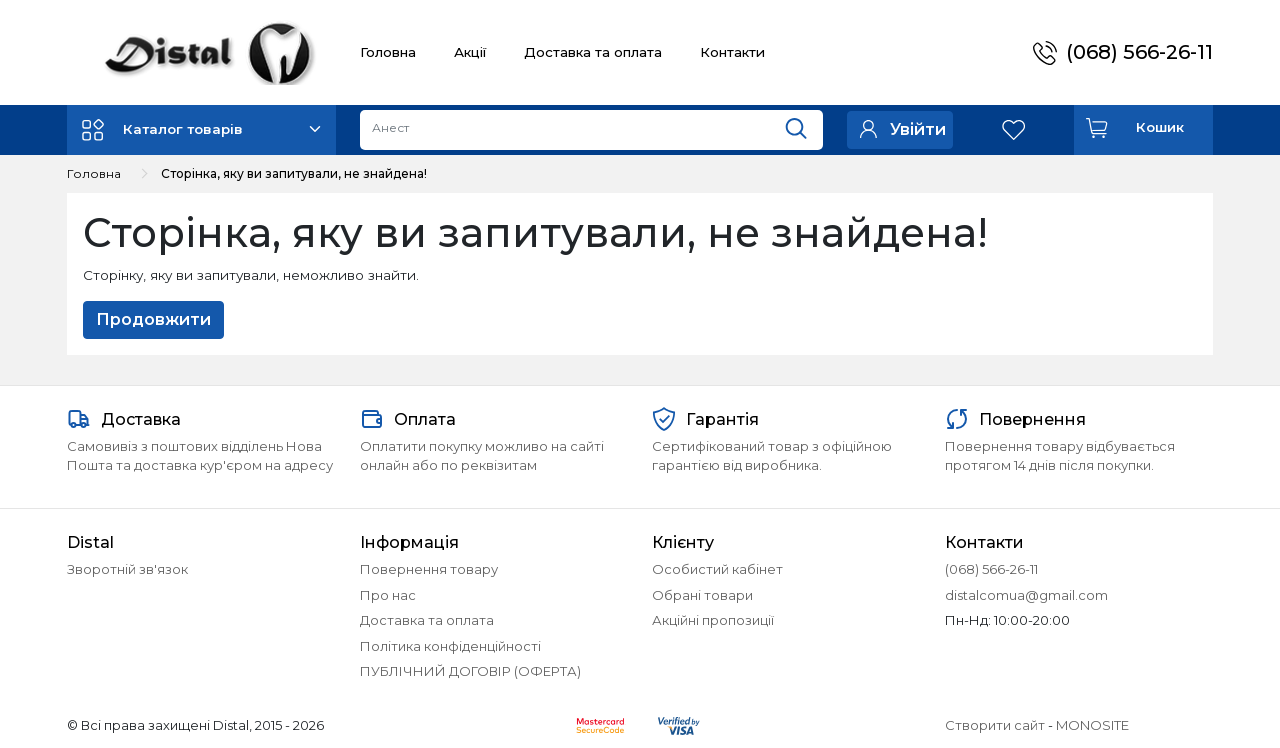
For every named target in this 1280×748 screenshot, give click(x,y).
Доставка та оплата (593, 52)
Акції (470, 52)
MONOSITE (1092, 725)
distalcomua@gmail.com (1026, 595)
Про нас (388, 595)
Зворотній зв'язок (127, 569)
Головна (388, 52)
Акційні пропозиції (713, 620)
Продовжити (153, 319)
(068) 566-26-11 (1139, 52)
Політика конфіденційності (450, 646)
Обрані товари (702, 595)
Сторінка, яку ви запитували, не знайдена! (294, 173)
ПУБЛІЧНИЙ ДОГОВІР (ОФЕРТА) (470, 671)
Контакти (732, 52)
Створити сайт (995, 725)
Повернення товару (429, 569)
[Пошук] (803, 125)
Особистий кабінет (717, 569)
